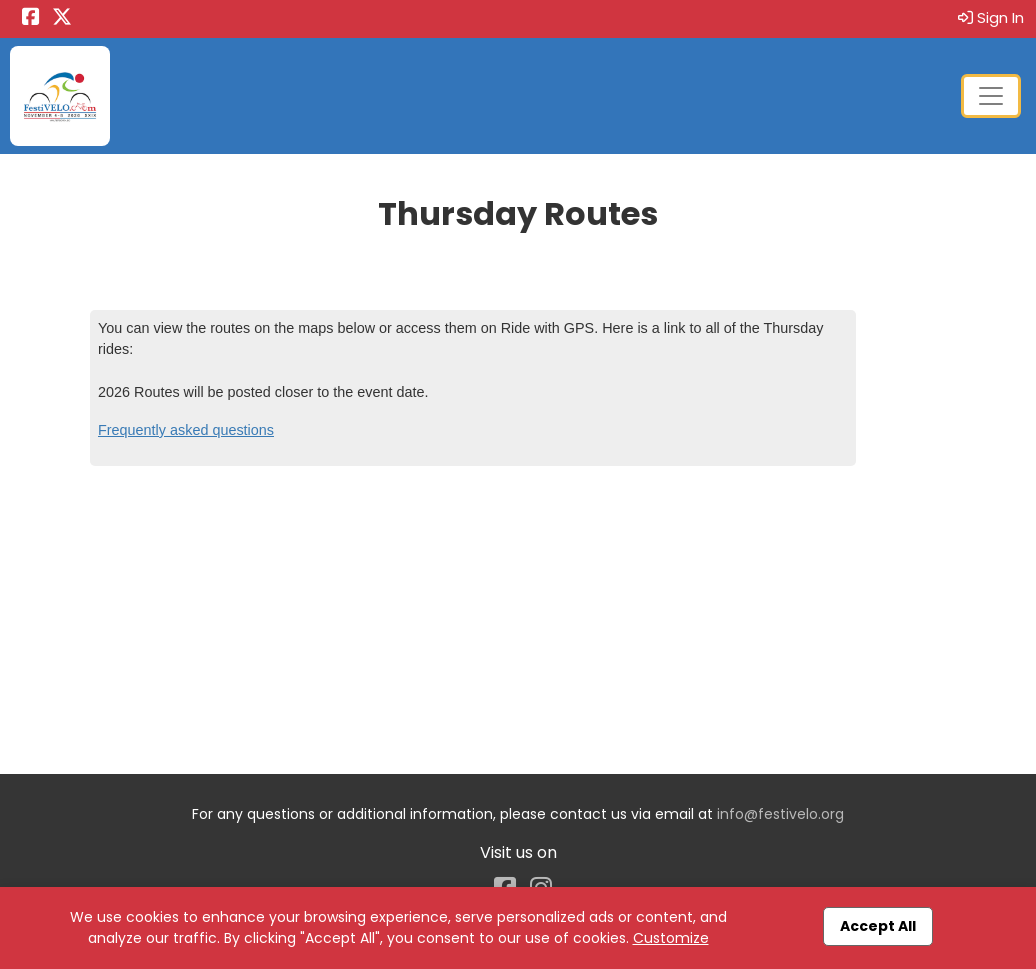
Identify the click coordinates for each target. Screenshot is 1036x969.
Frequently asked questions (186, 430)
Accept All (878, 926)
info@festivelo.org (780, 814)
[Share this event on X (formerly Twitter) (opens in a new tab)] (62, 18)
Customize (671, 938)
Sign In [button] (991, 17)
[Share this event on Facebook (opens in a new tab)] (31, 18)
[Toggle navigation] (991, 96)
